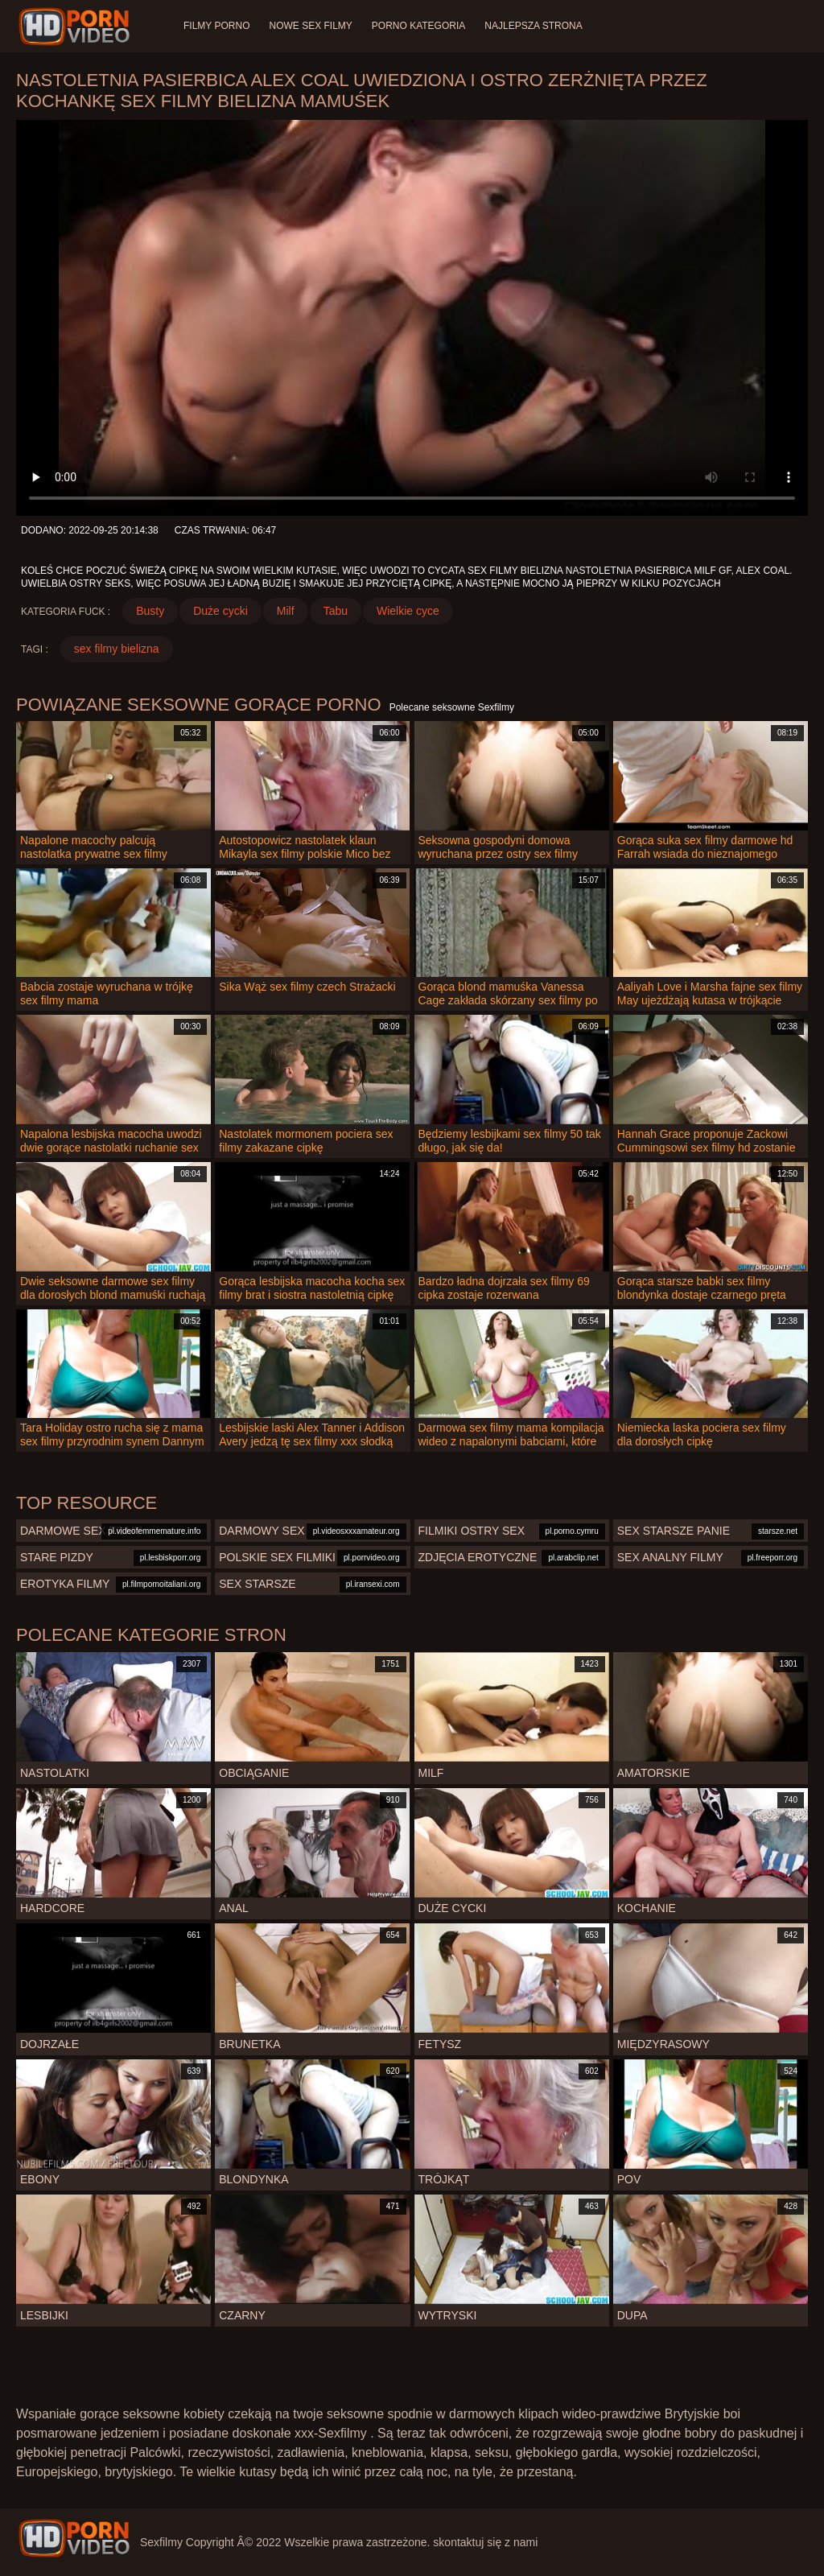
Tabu (335, 610)
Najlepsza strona (533, 25)
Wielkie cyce (408, 610)
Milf (286, 610)
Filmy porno (216, 25)
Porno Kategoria (418, 25)
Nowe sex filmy (310, 25)
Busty (150, 610)
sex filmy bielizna (116, 648)
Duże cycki (220, 610)
